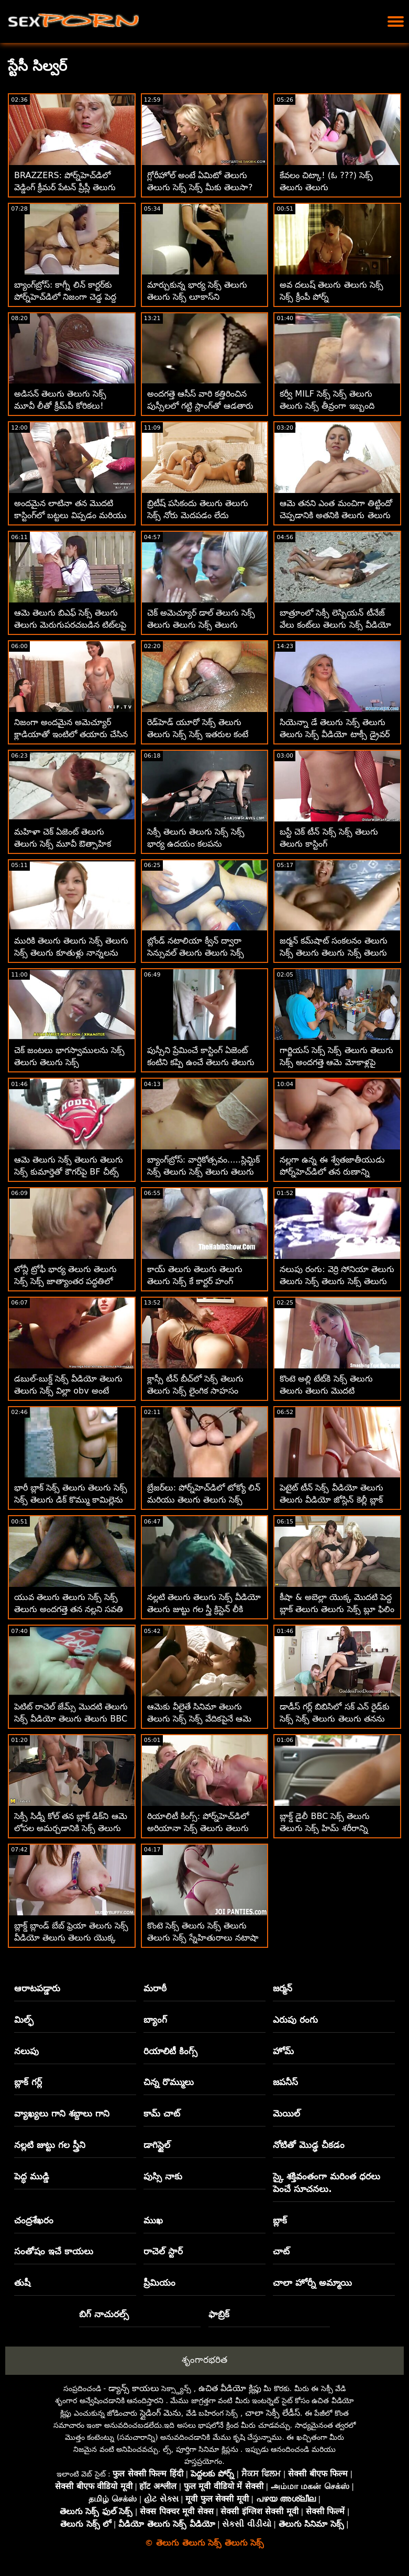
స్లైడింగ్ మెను (160, 2413)
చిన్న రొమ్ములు (168, 2082)
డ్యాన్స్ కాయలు (133, 2388)
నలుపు (26, 2051)
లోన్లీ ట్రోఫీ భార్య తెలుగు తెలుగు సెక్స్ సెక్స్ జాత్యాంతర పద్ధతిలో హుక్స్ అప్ (65, 1281)
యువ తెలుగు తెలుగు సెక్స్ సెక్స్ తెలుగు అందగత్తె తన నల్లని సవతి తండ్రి (68, 1609)
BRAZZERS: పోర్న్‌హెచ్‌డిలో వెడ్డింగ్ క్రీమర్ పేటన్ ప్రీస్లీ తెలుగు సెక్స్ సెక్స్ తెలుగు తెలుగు (65, 187)
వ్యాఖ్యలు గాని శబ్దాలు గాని (61, 2113)
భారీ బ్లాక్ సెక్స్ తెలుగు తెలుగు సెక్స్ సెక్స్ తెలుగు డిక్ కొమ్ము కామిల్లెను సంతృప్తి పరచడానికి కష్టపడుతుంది (70, 1500)
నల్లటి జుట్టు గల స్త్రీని (49, 2145)
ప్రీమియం (159, 2282)
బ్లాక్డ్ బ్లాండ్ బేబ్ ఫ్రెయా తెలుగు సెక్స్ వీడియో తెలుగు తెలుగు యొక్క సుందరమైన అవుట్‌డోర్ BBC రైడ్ (71, 1938)
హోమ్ (283, 2051)
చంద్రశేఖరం (33, 2220)
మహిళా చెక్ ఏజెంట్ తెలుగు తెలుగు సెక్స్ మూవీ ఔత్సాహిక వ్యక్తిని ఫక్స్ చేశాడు (62, 844)
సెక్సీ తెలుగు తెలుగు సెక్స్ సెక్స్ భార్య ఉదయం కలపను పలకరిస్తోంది (196, 844)
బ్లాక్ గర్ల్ (28, 2082)
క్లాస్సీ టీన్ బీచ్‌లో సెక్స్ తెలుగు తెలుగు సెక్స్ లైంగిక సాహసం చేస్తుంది (195, 1391)
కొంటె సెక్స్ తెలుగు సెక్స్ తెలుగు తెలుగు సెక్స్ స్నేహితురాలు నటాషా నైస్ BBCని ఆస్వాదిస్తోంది (203, 1938)
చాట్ (281, 2251)
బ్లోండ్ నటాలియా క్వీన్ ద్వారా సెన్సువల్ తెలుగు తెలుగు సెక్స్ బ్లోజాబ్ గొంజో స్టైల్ (195, 953)
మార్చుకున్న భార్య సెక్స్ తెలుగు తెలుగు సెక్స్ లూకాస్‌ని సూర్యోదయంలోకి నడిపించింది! (197, 297)
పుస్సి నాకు (162, 2176)
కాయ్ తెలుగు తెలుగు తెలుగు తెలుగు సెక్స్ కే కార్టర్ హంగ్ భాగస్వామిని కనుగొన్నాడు (194, 1281)
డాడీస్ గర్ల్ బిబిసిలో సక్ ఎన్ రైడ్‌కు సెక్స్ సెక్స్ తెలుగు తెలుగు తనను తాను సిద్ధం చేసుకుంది (334, 1719)
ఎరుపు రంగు (295, 2019)
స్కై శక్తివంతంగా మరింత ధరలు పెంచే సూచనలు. (326, 2182)
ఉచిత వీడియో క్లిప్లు (229, 2388)
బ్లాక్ (280, 2220)
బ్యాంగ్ (155, 2019)
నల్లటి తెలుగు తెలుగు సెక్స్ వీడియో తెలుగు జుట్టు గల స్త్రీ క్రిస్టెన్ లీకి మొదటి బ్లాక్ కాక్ (204, 1609)
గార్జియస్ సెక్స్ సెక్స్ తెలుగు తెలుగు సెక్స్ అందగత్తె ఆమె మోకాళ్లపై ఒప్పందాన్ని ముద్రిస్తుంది (336, 1062)
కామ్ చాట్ (161, 2113)
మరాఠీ (155, 1988)
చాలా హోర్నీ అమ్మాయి (312, 2282)
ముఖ (153, 2220)
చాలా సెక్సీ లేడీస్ (272, 2413)
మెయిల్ (286, 2113)
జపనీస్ (285, 2082)
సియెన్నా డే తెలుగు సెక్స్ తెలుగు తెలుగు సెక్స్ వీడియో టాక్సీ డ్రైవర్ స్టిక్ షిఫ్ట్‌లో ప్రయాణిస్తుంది (334, 734)
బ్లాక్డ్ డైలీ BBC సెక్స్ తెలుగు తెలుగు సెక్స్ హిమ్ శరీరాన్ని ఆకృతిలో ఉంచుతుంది (325, 1828)
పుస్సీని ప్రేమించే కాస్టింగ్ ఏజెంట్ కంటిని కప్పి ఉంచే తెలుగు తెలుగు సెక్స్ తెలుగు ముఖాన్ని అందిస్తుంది (202, 1062)
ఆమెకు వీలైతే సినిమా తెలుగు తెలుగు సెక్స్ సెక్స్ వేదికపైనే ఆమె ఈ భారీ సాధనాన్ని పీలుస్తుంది (199, 1719)
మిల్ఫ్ (24, 2019)
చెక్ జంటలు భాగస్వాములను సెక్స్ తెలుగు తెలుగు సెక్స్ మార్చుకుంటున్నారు (69, 1062)
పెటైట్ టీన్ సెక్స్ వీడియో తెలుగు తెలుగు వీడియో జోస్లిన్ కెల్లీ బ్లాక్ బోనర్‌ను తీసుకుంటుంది (331, 1500)
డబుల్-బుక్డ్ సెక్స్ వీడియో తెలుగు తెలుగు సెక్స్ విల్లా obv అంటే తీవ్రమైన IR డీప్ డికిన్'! (68, 1391)
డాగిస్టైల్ (156, 2145)
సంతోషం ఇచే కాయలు (53, 2251)
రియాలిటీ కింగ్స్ (170, 2051)
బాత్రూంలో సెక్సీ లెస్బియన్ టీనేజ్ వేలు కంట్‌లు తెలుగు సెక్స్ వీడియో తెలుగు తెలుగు (335, 625)
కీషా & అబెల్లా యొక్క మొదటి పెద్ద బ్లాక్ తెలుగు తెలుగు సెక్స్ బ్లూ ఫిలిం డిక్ (337, 1609)
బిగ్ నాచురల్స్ (104, 2314)
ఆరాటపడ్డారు (37, 1988)
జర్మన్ (282, 1988)
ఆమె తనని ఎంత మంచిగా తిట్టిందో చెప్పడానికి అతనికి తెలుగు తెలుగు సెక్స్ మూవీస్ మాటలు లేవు (336, 515)
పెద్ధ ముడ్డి (31, 2176)
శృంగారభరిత (204, 2359)
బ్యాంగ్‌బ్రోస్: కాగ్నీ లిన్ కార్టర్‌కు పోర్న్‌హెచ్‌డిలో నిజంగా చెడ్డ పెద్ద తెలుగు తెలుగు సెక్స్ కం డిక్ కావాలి (71, 297)
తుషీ (22, 2282)
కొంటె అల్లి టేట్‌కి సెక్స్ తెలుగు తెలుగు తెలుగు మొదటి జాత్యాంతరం (326, 1391)
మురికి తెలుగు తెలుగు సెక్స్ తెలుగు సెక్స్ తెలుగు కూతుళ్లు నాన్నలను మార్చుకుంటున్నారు (71, 953)
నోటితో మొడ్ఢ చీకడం (309, 2145)
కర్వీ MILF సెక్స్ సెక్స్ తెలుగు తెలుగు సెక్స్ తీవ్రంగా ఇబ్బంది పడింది (327, 406)
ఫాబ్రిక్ (218, 2314)
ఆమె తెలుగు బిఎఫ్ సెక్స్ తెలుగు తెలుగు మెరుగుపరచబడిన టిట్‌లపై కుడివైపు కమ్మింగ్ (70, 625)
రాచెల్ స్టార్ (163, 2251)
